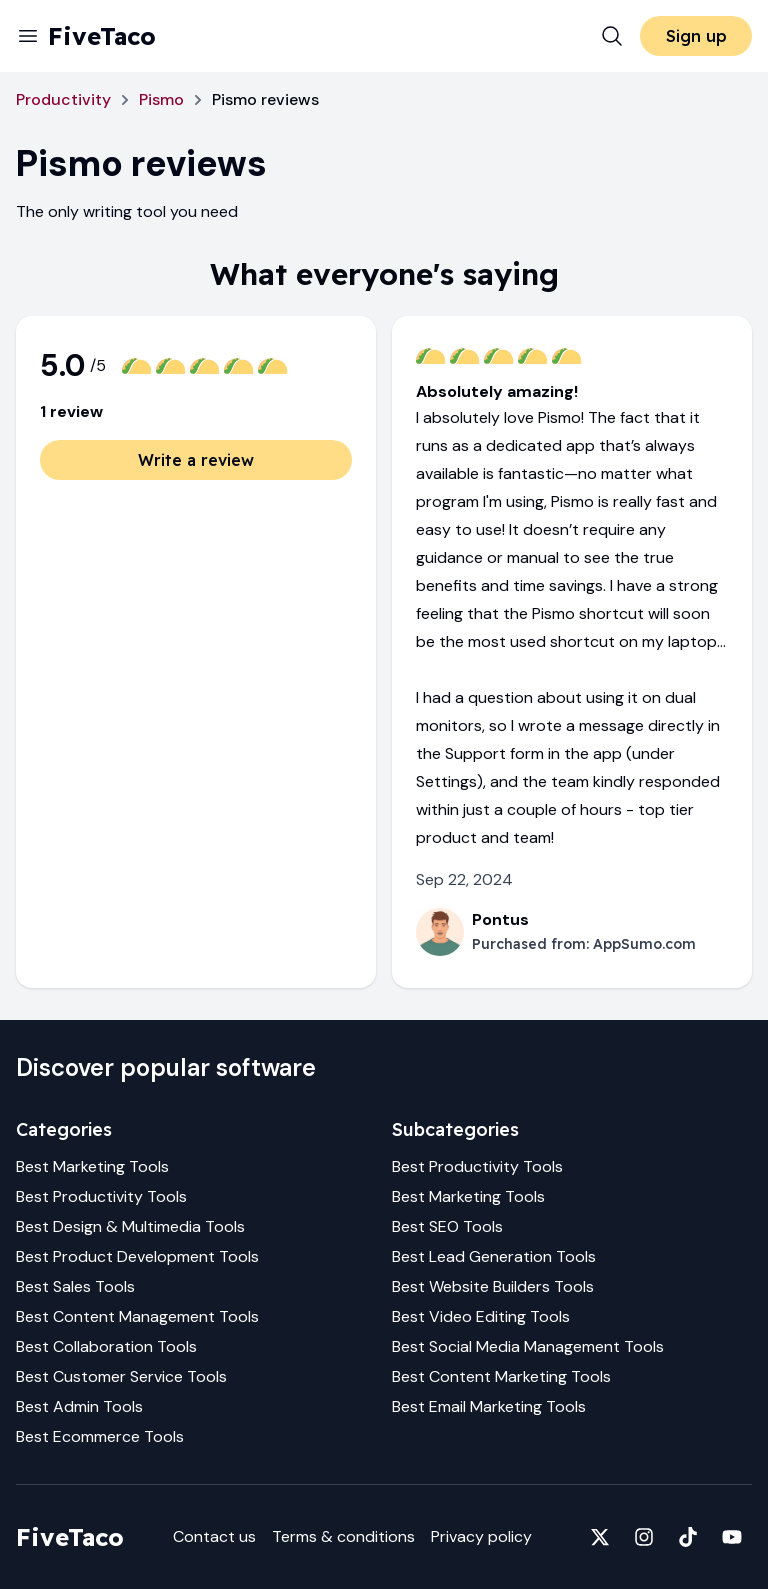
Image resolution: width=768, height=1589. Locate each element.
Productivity (63, 99)
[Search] (612, 36)
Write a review (196, 460)
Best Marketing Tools (92, 1166)
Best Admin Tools (79, 1406)
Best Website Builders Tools (493, 1286)
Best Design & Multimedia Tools (130, 1226)
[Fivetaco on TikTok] (688, 1537)
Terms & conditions (343, 1536)
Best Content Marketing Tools (501, 1376)
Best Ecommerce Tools (100, 1436)
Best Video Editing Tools (481, 1316)
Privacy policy (481, 1536)
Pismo (161, 99)
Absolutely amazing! (497, 391)
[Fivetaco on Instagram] (644, 1537)
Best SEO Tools (447, 1226)
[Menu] (28, 36)
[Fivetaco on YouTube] (732, 1537)
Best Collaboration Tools (106, 1346)
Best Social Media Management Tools (528, 1346)
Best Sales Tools (75, 1286)
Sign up (696, 36)
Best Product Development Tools (137, 1256)
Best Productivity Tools (101, 1196)
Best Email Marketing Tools (489, 1406)
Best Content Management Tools (137, 1316)
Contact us (214, 1536)
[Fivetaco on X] (600, 1537)
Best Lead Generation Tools (494, 1256)
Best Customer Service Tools (121, 1376)
